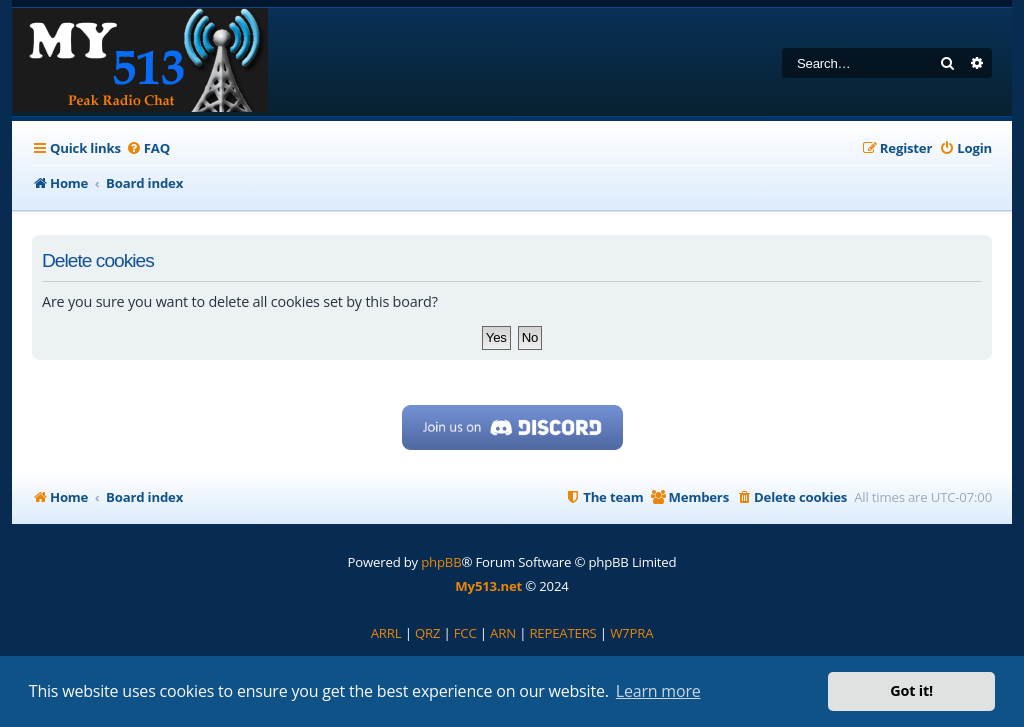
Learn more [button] (658, 691)
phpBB (441, 562)
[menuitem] (148, 148)
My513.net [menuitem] (488, 586)
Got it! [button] (911, 690)
